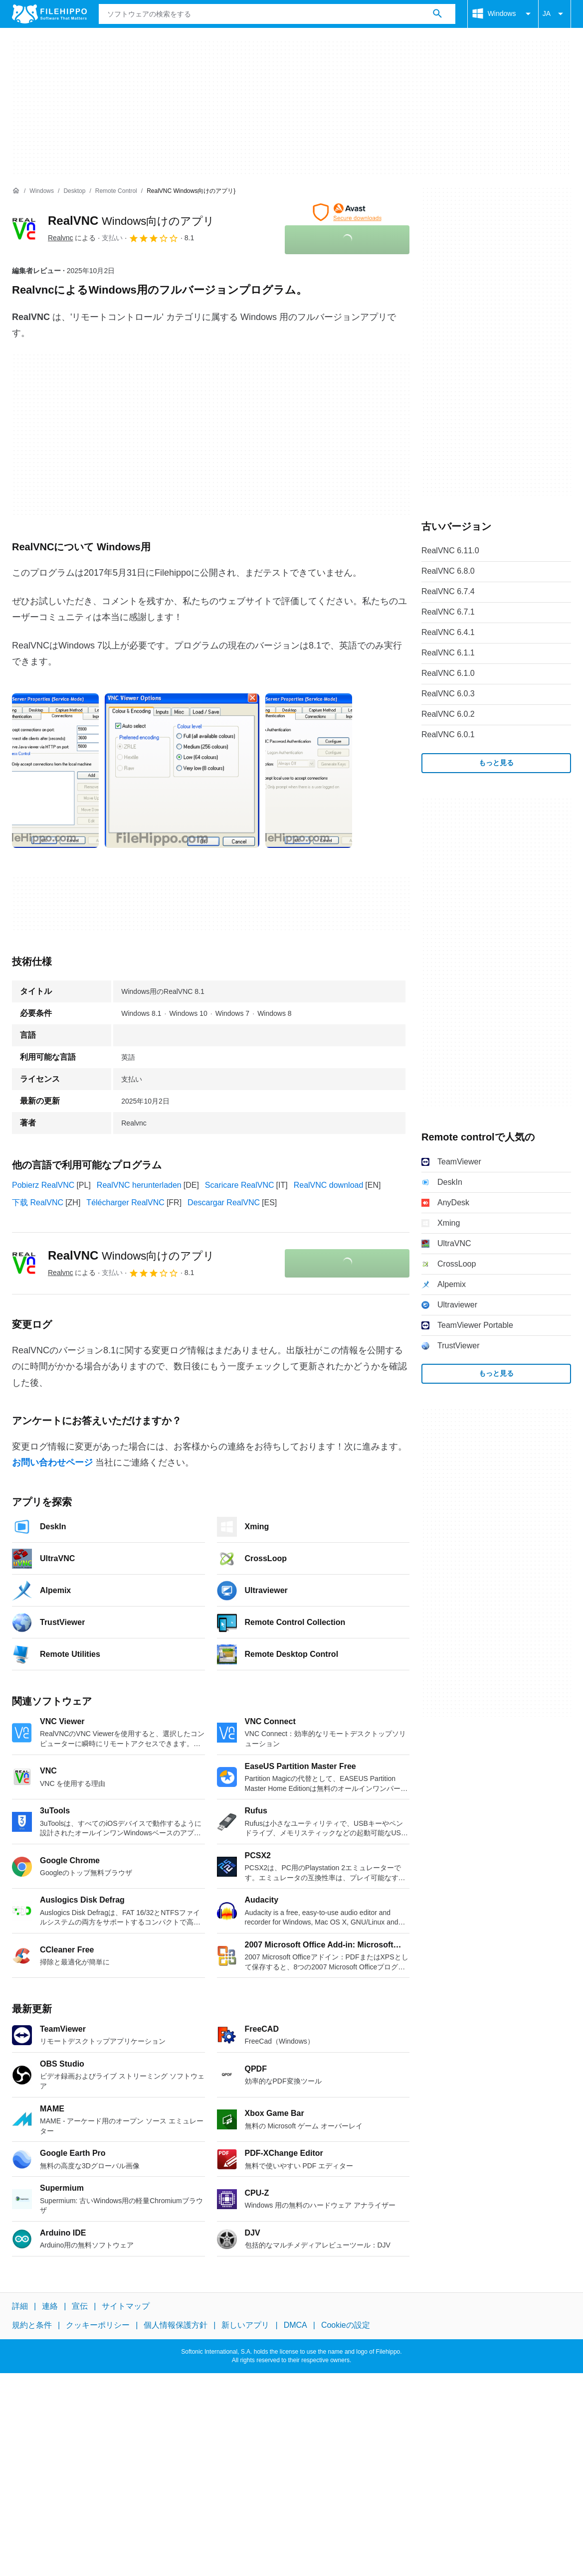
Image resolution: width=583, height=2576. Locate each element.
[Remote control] (116, 191)
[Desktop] (74, 191)
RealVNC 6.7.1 (448, 612)
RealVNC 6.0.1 (448, 734)
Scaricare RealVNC (239, 1185)
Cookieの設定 (345, 2325)
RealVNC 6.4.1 (448, 632)
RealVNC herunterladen (139, 1185)
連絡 (50, 2306)
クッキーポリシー (98, 2325)
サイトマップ (126, 2306)
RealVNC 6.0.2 (448, 714)
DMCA (295, 2325)
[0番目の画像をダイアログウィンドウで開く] (55, 770)
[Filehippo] (49, 14)
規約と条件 (32, 2325)
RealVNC (131, 220)
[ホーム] (16, 190)
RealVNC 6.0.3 (448, 693)
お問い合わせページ (52, 1462)
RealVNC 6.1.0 (448, 673)
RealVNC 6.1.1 (448, 652)
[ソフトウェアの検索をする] (437, 14)
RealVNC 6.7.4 (448, 591)
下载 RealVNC (37, 1202)
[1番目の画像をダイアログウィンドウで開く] (182, 770)
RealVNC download (329, 1185)
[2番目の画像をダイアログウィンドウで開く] (308, 770)
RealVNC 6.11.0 (450, 550)
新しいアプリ (245, 2325)
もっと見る (496, 763)
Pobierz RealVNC (43, 1185)
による (72, 238)
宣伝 (80, 2306)
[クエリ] (277, 14)
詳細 (20, 2306)
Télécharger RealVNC (125, 1202)
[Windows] (41, 191)
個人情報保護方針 (175, 2325)
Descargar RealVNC (224, 1202)
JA (555, 14)
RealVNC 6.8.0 (448, 571)
